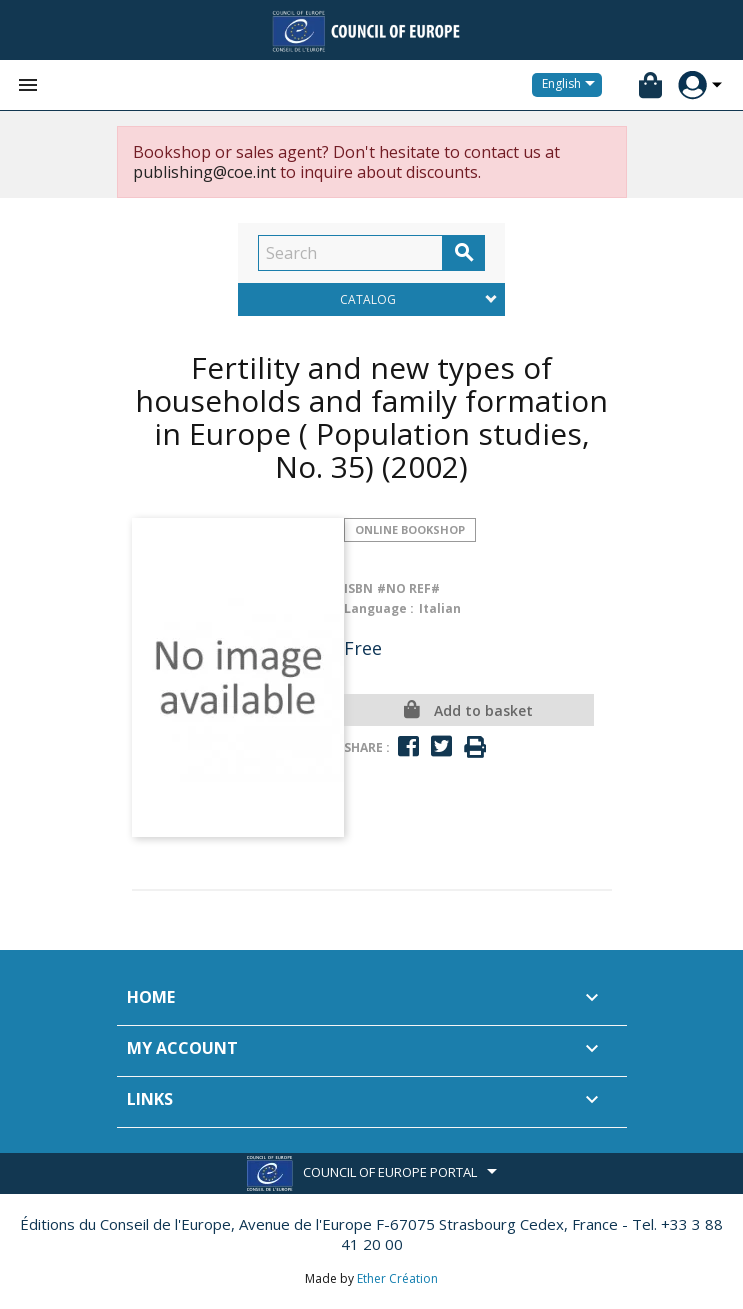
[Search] (350, 253)
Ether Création (397, 1278)
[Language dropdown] (572, 85)
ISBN (358, 588)
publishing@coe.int (204, 172)
